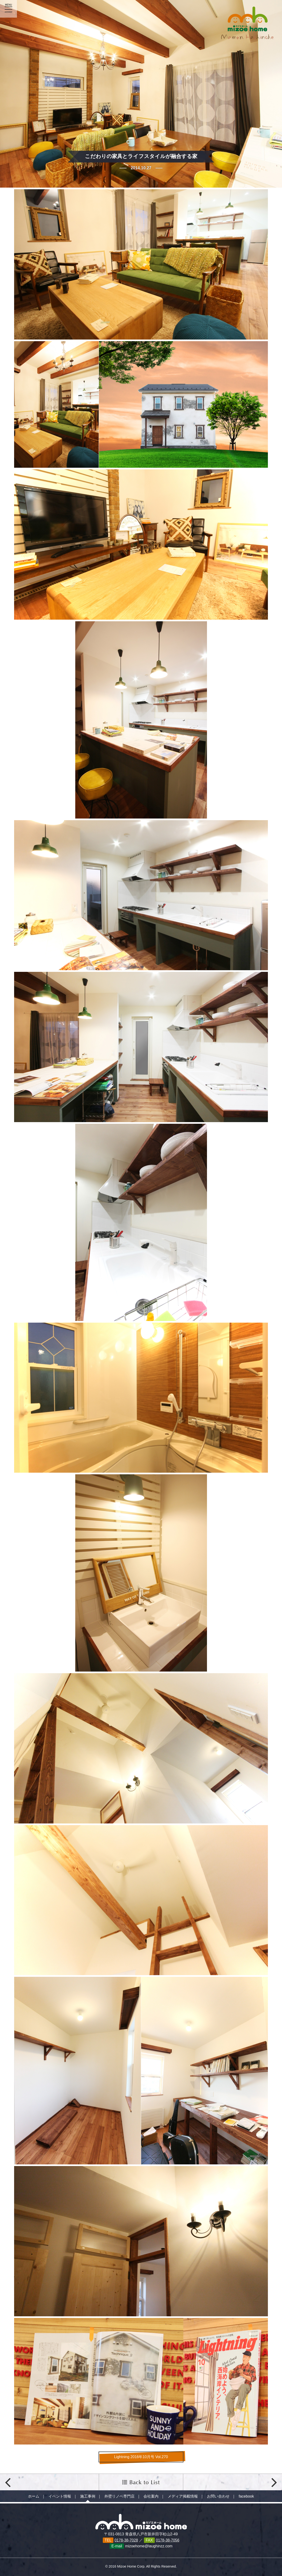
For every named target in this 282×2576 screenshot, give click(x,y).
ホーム (33, 2496)
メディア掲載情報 (183, 2496)
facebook (246, 2496)
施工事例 (87, 2496)
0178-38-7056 (167, 2540)
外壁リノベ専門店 (119, 2496)
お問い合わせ (218, 2496)
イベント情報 (59, 2496)
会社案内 (151, 2496)
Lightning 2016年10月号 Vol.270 (141, 2457)
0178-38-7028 (126, 2540)
